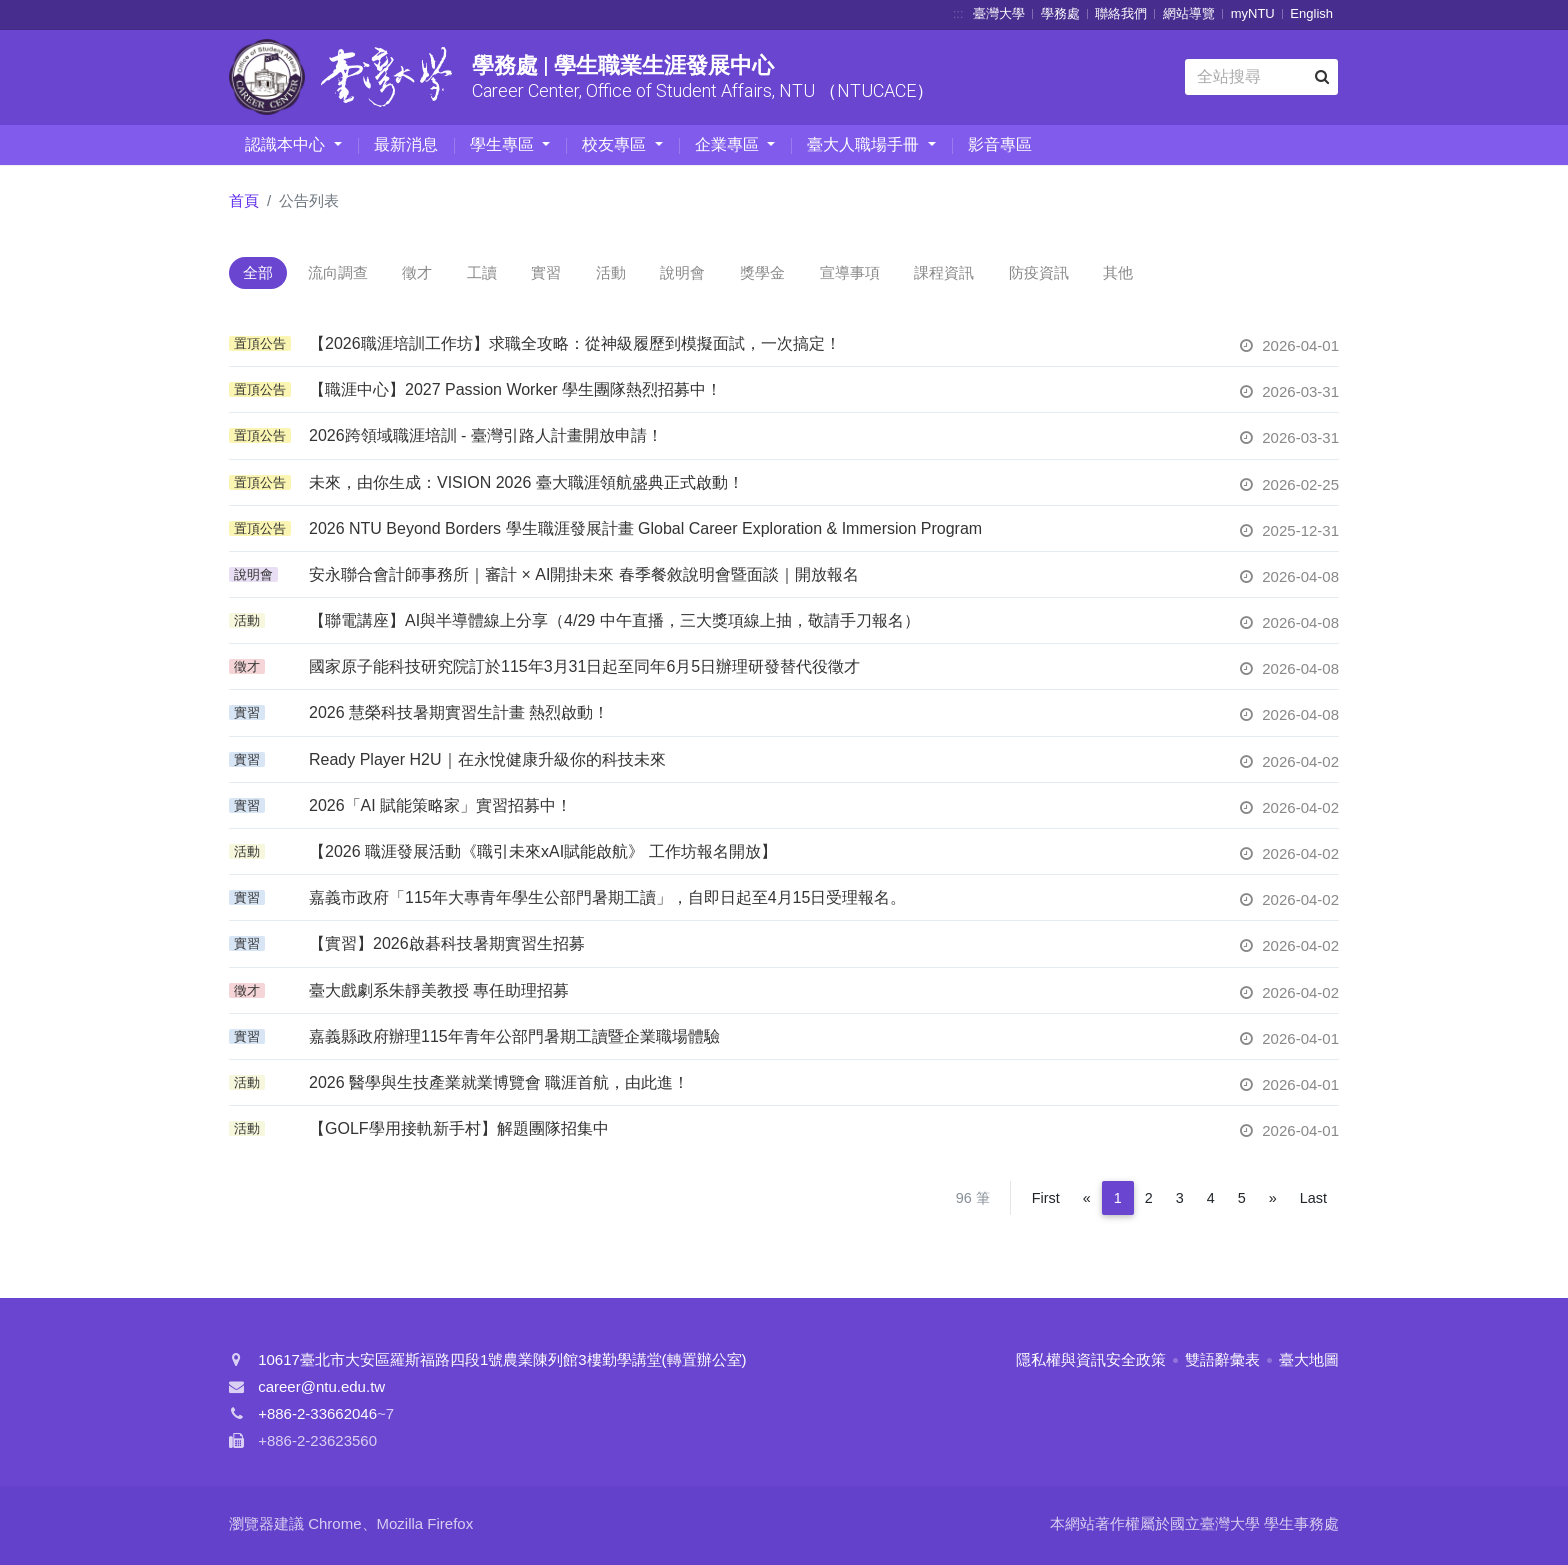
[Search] (1261, 77)
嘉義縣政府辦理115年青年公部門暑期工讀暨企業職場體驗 (514, 1039)
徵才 (447, 274)
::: (958, 13)
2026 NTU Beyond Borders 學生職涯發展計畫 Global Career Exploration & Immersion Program (645, 531)
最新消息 (406, 144)
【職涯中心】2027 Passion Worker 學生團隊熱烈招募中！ (515, 392)
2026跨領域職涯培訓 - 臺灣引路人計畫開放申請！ (486, 439)
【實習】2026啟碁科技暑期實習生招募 (447, 947)
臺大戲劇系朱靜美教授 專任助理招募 (439, 993)
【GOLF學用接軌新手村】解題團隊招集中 (459, 1131)
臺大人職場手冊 (865, 144)
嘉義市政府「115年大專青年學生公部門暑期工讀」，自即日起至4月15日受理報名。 (607, 900)
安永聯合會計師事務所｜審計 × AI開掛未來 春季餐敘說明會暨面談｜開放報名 (584, 577)
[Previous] (1087, 1202)
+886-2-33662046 (317, 1417)
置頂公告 (260, 346)
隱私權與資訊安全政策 (1091, 1363)
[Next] (1273, 1202)
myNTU (1253, 13)
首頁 (244, 200)
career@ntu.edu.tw (321, 1390)
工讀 (524, 274)
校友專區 (616, 144)
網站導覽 (1189, 13)
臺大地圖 (1309, 1363)
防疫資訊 (1165, 274)
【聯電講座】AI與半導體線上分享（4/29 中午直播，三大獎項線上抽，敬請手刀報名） (614, 623)
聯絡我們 (1121, 13)
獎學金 (852, 274)
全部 (264, 274)
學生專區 (504, 144)
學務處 (1060, 13)
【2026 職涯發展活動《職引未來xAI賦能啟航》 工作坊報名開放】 (543, 854)
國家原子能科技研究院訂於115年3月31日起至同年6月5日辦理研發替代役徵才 (584, 669)
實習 (600, 274)
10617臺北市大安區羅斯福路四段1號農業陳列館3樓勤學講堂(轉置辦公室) (502, 1363)
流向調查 (356, 274)
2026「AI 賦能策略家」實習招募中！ (440, 808)
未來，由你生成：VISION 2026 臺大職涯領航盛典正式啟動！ (526, 485)
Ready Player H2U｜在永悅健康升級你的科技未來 (487, 762)
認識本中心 (287, 144)
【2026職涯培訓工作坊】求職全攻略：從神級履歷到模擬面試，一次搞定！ (575, 346)
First (1046, 1202)
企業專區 (729, 144)
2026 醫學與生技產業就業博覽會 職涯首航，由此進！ (499, 1085)
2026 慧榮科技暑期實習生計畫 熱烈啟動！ (459, 716)
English (1311, 13)
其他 (1256, 274)
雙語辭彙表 (1222, 1363)
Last (1313, 1202)
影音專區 (1000, 144)
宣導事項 (952, 274)
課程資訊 (1058, 274)
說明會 (760, 274)
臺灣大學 (999, 13)
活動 (677, 274)
